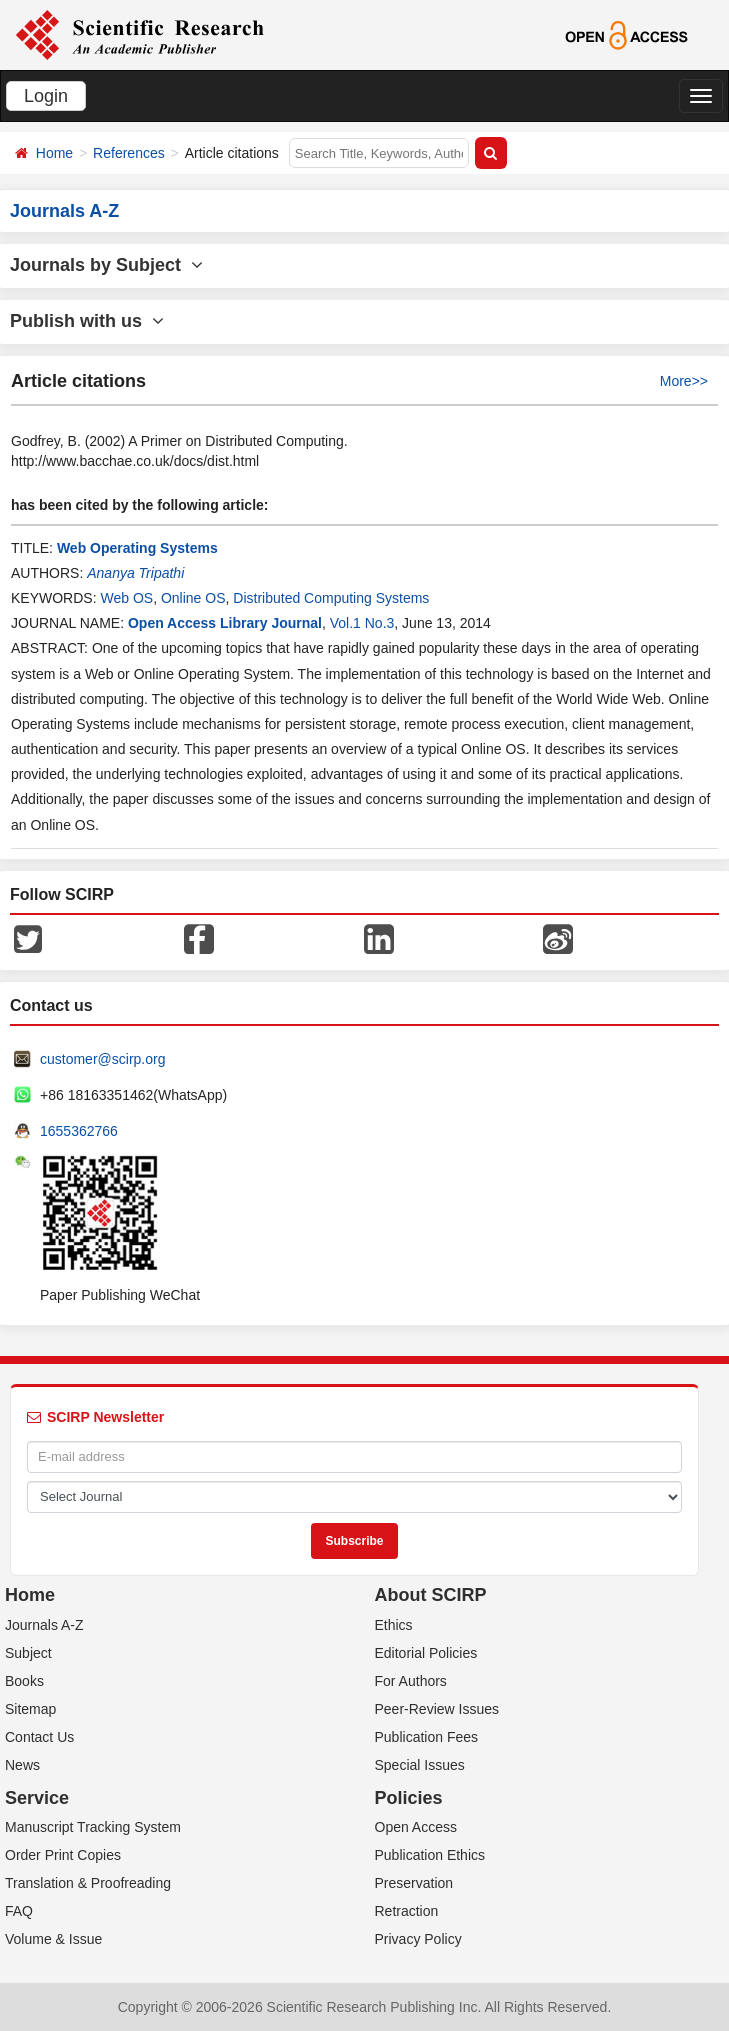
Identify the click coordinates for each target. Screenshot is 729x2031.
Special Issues (420, 1765)
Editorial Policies (426, 1653)
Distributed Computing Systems (331, 598)
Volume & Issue (53, 1939)
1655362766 (79, 1131)
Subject (28, 1653)
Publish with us (87, 321)
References (129, 153)
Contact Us (39, 1737)
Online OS (193, 598)
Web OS (126, 598)
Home (54, 153)
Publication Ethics (430, 1855)
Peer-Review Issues (437, 1709)
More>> (684, 381)
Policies (409, 1798)
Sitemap (30, 1709)
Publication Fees (427, 1737)
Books (24, 1681)
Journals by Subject (106, 265)
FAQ (19, 1911)
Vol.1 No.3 (362, 623)
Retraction (407, 1911)
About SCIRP (431, 1595)
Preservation (414, 1883)
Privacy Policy (418, 1939)
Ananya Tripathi (135, 573)
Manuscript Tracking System (93, 1827)
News (22, 1765)
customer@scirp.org (102, 1059)
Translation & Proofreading (88, 1883)
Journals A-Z (44, 1625)
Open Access (416, 1827)
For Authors (411, 1681)
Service (37, 1798)
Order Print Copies (63, 1855)
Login (46, 96)
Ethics (394, 1625)
